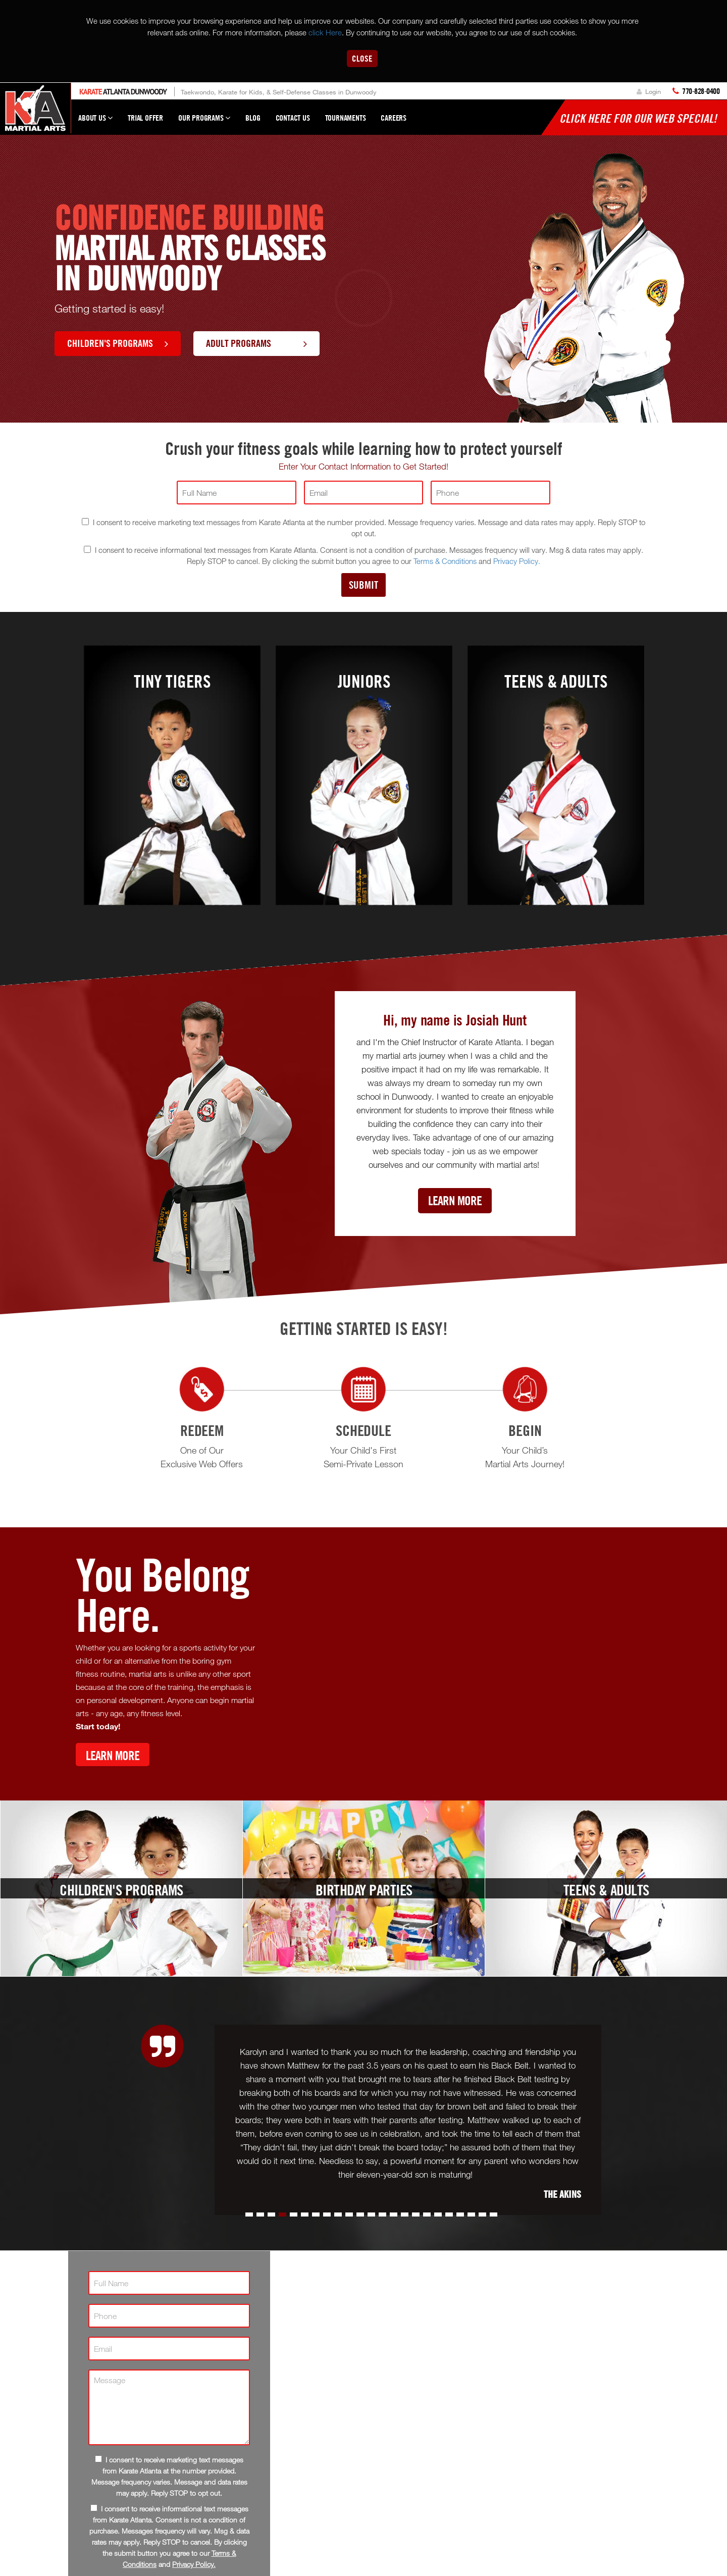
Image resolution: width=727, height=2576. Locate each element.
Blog (252, 118)
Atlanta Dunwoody (123, 91)
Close (362, 58)
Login (649, 91)
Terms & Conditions (445, 560)
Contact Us (293, 118)
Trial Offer (145, 118)
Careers (393, 118)
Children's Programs (117, 342)
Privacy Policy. (516, 560)
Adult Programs (256, 342)
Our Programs (204, 122)
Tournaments (345, 118)
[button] (249, 2214)
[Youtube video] (462, 1661)
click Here (325, 32)
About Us (95, 122)
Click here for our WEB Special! (638, 118)
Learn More (455, 1200)
